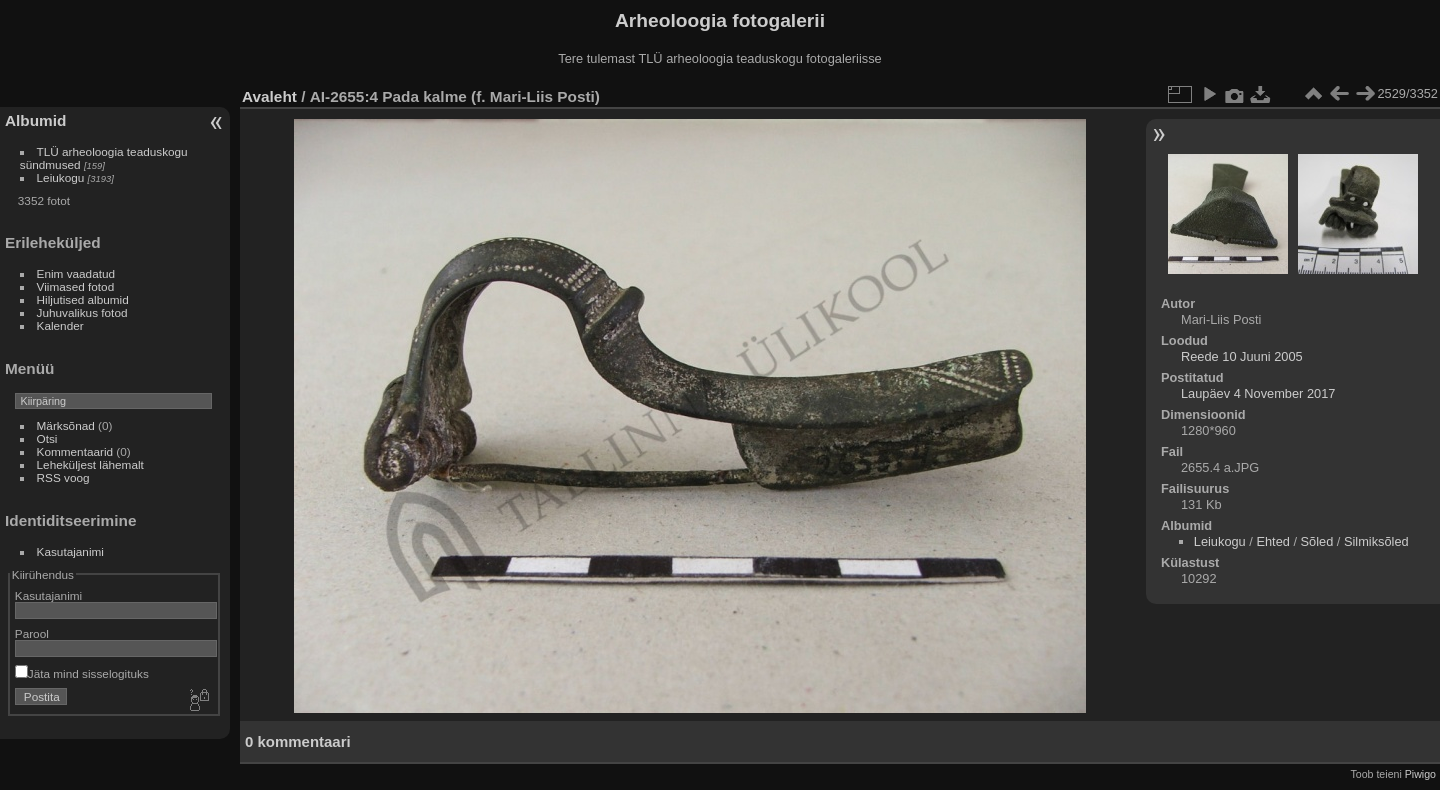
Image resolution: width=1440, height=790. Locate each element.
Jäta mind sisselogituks (82, 673)
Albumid (35, 120)
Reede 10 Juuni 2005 (1242, 356)
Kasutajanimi (70, 551)
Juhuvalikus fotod (82, 312)
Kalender (60, 325)
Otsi (47, 438)
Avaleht (269, 96)
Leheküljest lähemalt (90, 464)
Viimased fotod (76, 286)
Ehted (1272, 541)
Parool (32, 633)
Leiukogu (61, 177)
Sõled (1317, 541)
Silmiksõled (1376, 541)
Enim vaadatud (76, 273)
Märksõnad (66, 425)
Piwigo (1420, 774)
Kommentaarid (75, 451)
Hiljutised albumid (83, 299)
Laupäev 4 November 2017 (1258, 393)
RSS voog (63, 477)
